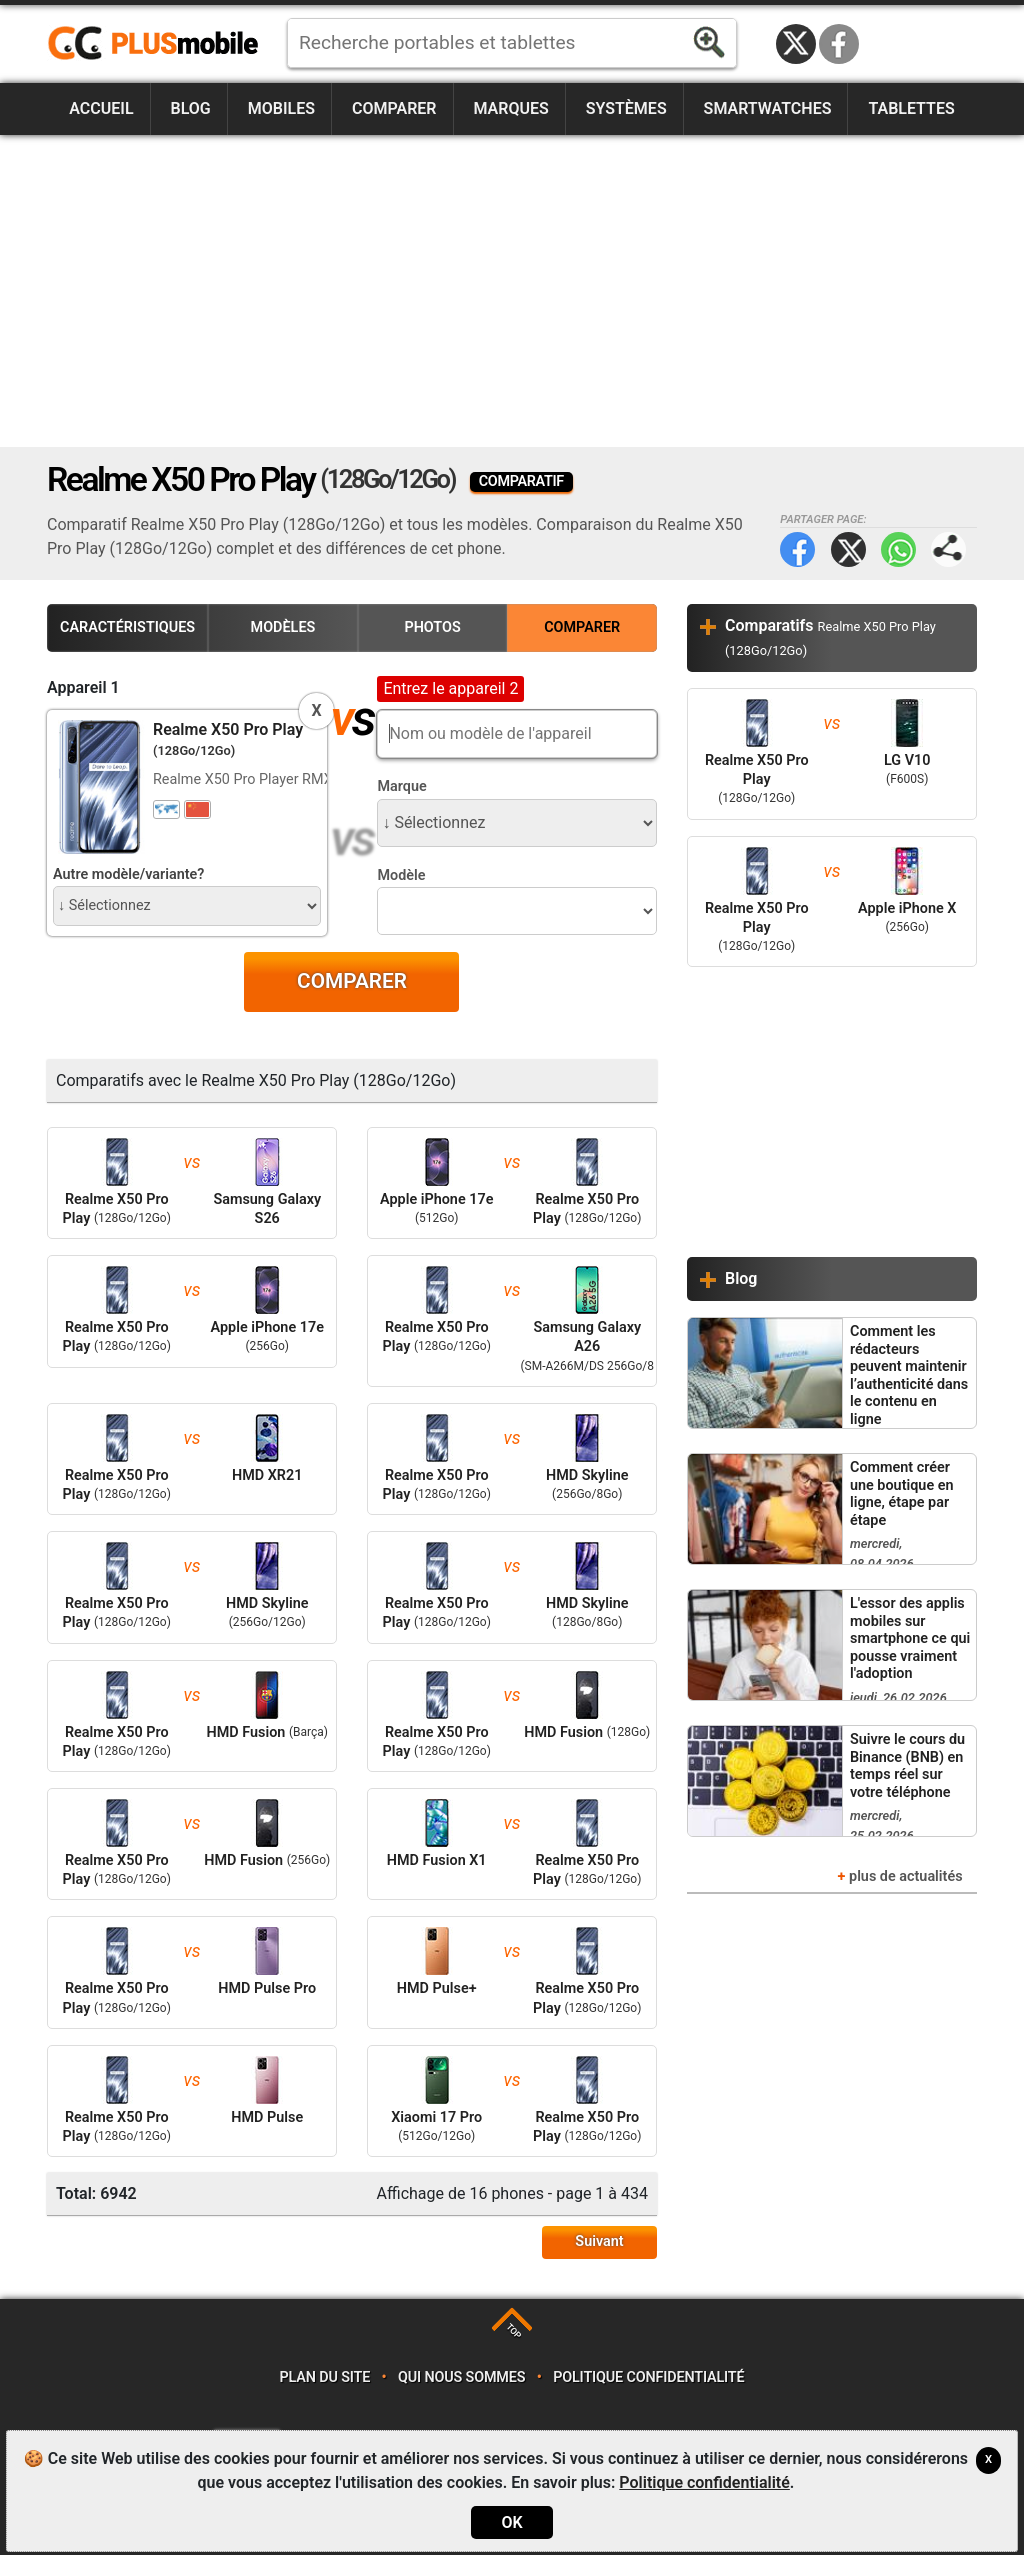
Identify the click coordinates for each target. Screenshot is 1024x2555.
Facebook (839, 44)
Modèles (283, 627)
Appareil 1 (83, 687)
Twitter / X (796, 44)
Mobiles (281, 108)
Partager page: (948, 549)
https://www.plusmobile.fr (160, 44)
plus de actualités (906, 1876)
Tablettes (911, 108)
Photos (432, 627)
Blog (191, 108)
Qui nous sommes (461, 2377)
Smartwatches (768, 108)
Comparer (394, 108)
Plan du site (325, 2377)
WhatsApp (898, 549)
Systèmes (626, 108)
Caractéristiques (127, 627)
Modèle (401, 875)
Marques (510, 108)
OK (511, 2522)
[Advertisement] (512, 291)
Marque (401, 786)
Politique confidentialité (648, 2377)
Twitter (848, 549)
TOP (513, 2331)
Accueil (101, 108)
